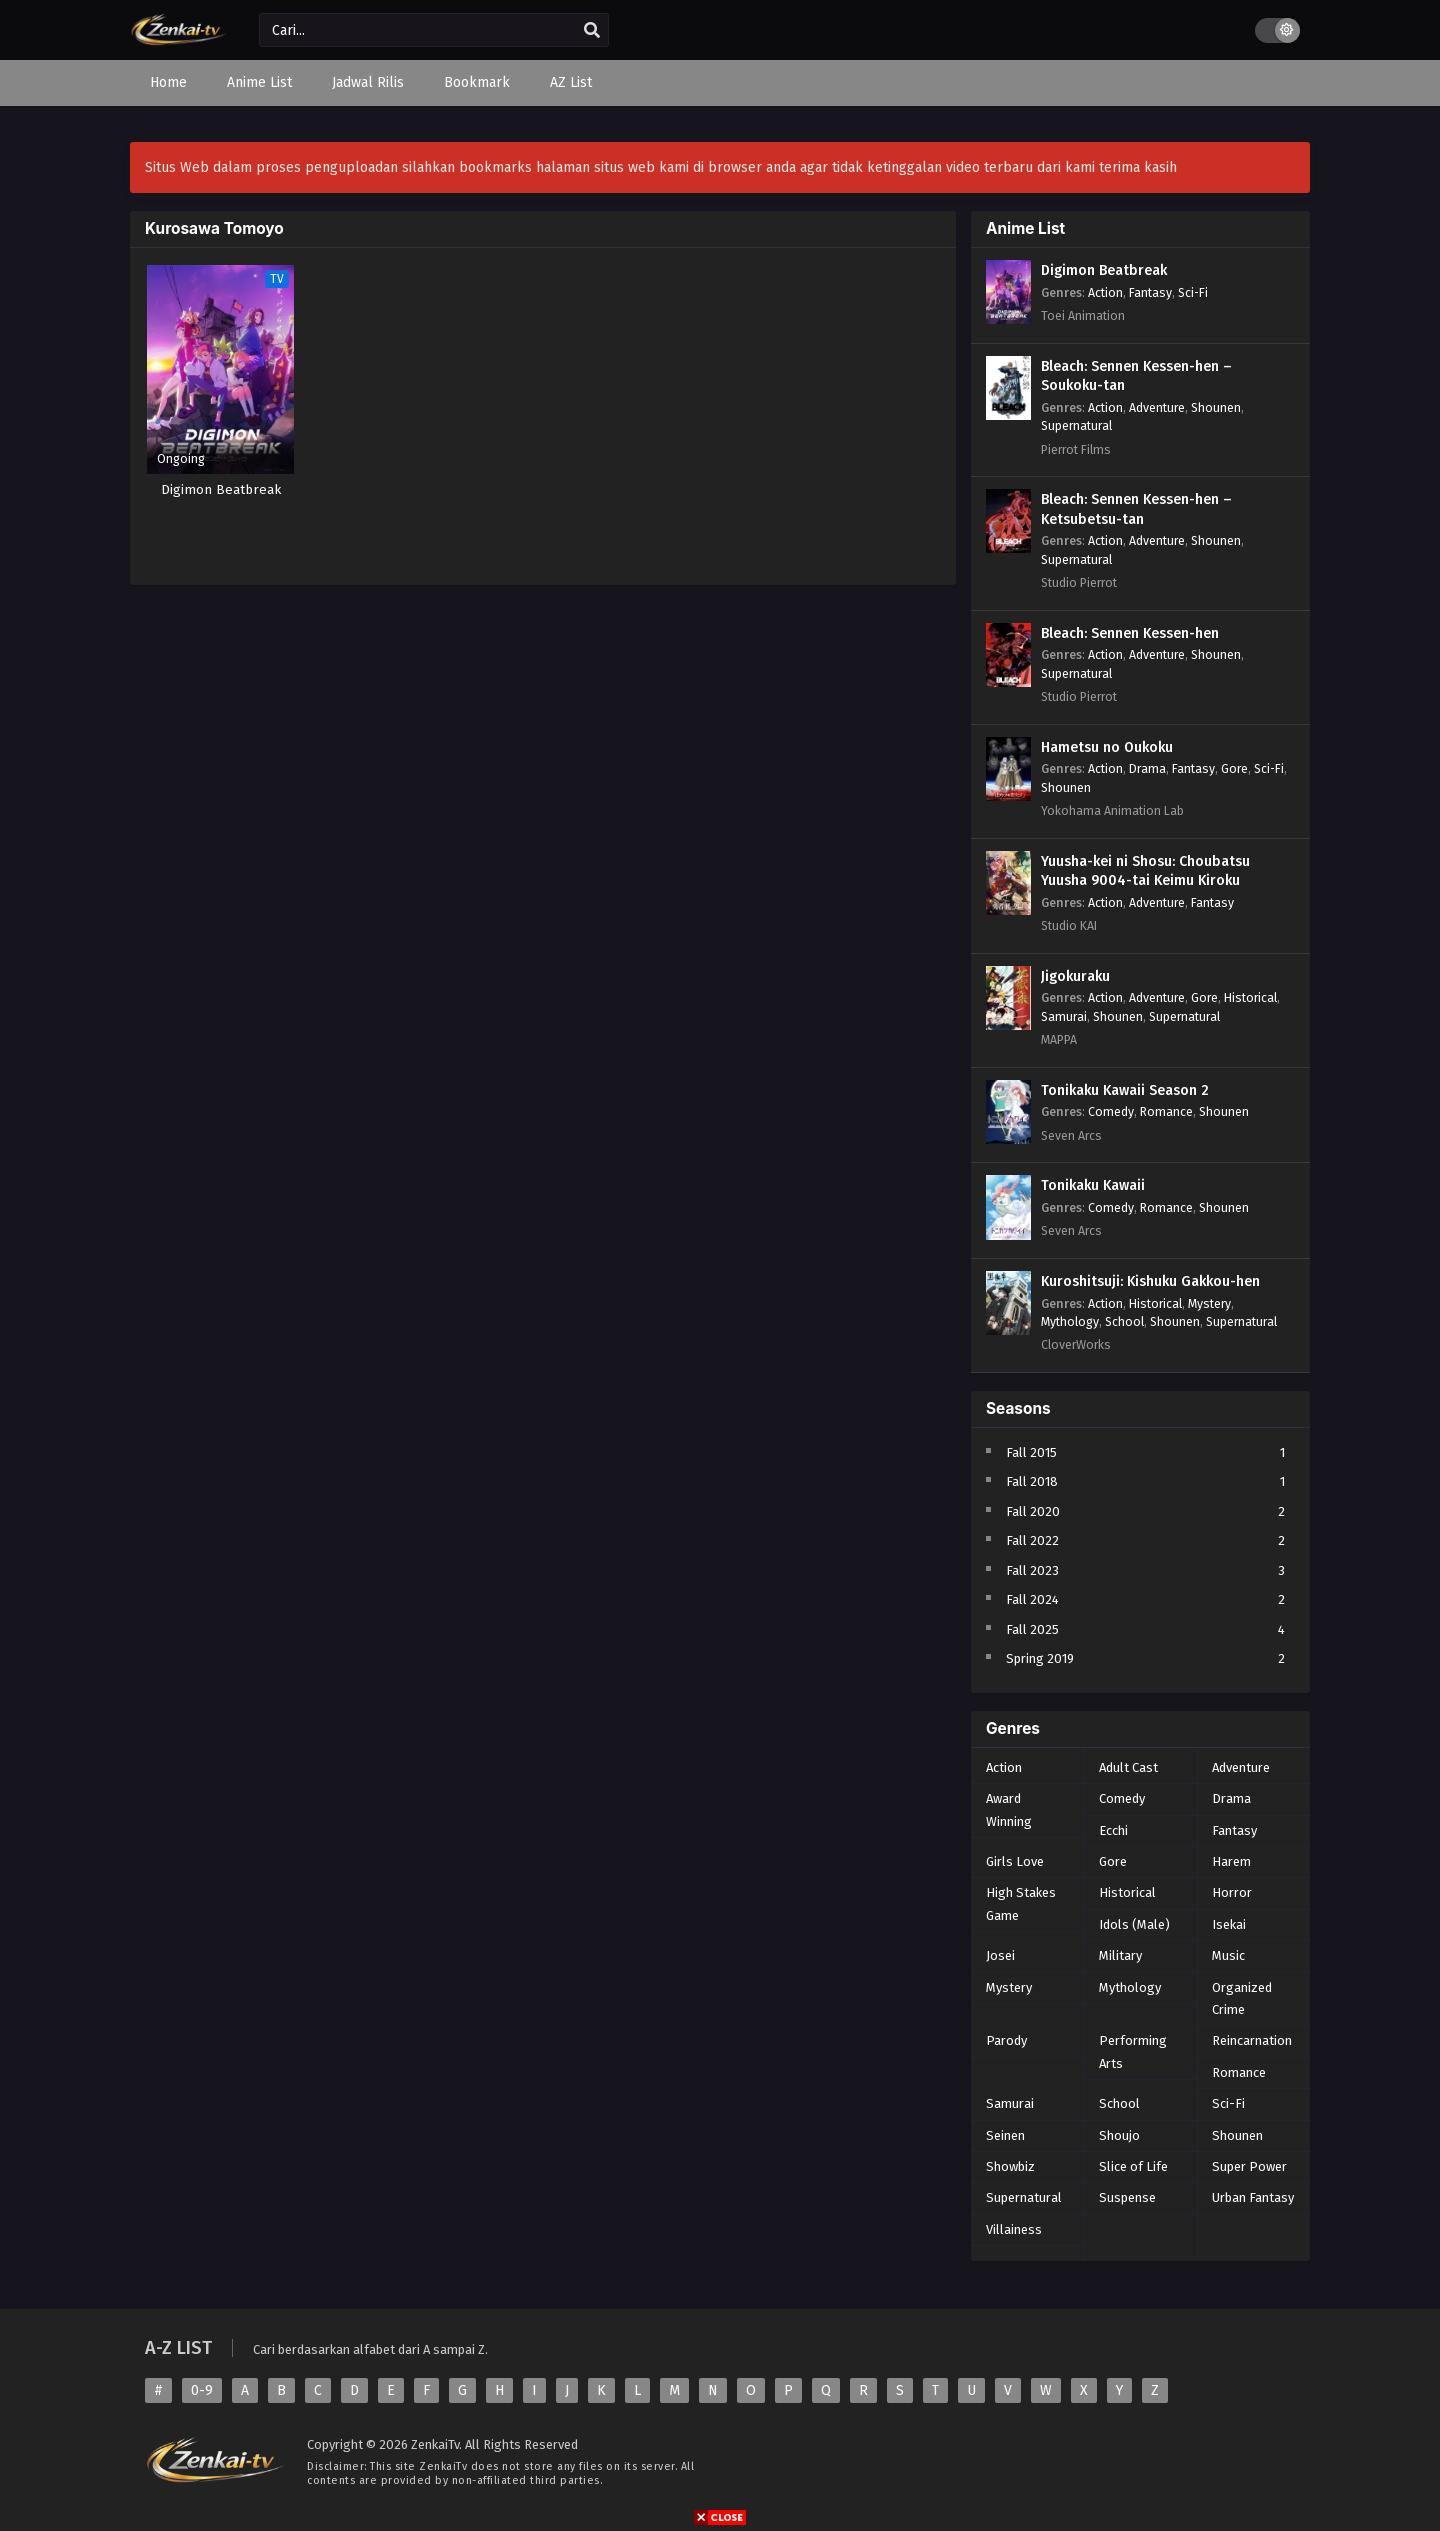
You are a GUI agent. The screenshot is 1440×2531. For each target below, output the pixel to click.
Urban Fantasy (1253, 2197)
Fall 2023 (1032, 1570)
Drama (1147, 768)
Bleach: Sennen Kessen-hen (1130, 633)
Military (1120, 1955)
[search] (592, 31)
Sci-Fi (1193, 292)
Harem (1231, 1861)
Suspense (1127, 2197)
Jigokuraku (1075, 976)
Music (1228, 1955)
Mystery (1209, 1303)
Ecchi (1113, 1830)
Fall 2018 (1032, 1481)
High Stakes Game (1021, 1903)
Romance (1166, 1111)
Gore (1234, 768)
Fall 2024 (1032, 1599)
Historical (1250, 997)
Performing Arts (1133, 2051)
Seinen (1005, 2135)
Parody (1006, 2040)
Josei (1000, 1955)
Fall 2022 (1032, 1540)
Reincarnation (1252, 2040)
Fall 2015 (1031, 1452)
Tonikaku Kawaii (1093, 1185)
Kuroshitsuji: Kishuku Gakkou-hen (1150, 1281)
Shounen (1216, 407)
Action (1105, 292)
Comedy (1111, 1111)
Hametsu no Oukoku (1107, 747)
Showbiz (1010, 2166)
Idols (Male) (1134, 1924)
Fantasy (1150, 292)
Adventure (1157, 407)
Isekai (1229, 1924)
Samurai (1064, 1016)
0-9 (202, 2390)
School (1124, 1321)
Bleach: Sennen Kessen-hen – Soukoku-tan (1136, 376)
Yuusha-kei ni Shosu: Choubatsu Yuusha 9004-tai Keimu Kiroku (1145, 871)
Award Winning (1009, 1809)
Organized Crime (1242, 1998)
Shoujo (1119, 2135)
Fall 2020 (1033, 1511)
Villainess (1014, 2229)
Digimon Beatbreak (1104, 270)
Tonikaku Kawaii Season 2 (1125, 1090)
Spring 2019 (1040, 1658)
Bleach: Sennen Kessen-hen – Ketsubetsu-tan (1136, 509)
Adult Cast (1128, 1767)
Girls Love (1015, 1861)
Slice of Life (1133, 2166)
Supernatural (1076, 425)
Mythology (1070, 1321)
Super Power (1249, 2166)
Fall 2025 (1032, 1629)
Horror (1232, 1892)
